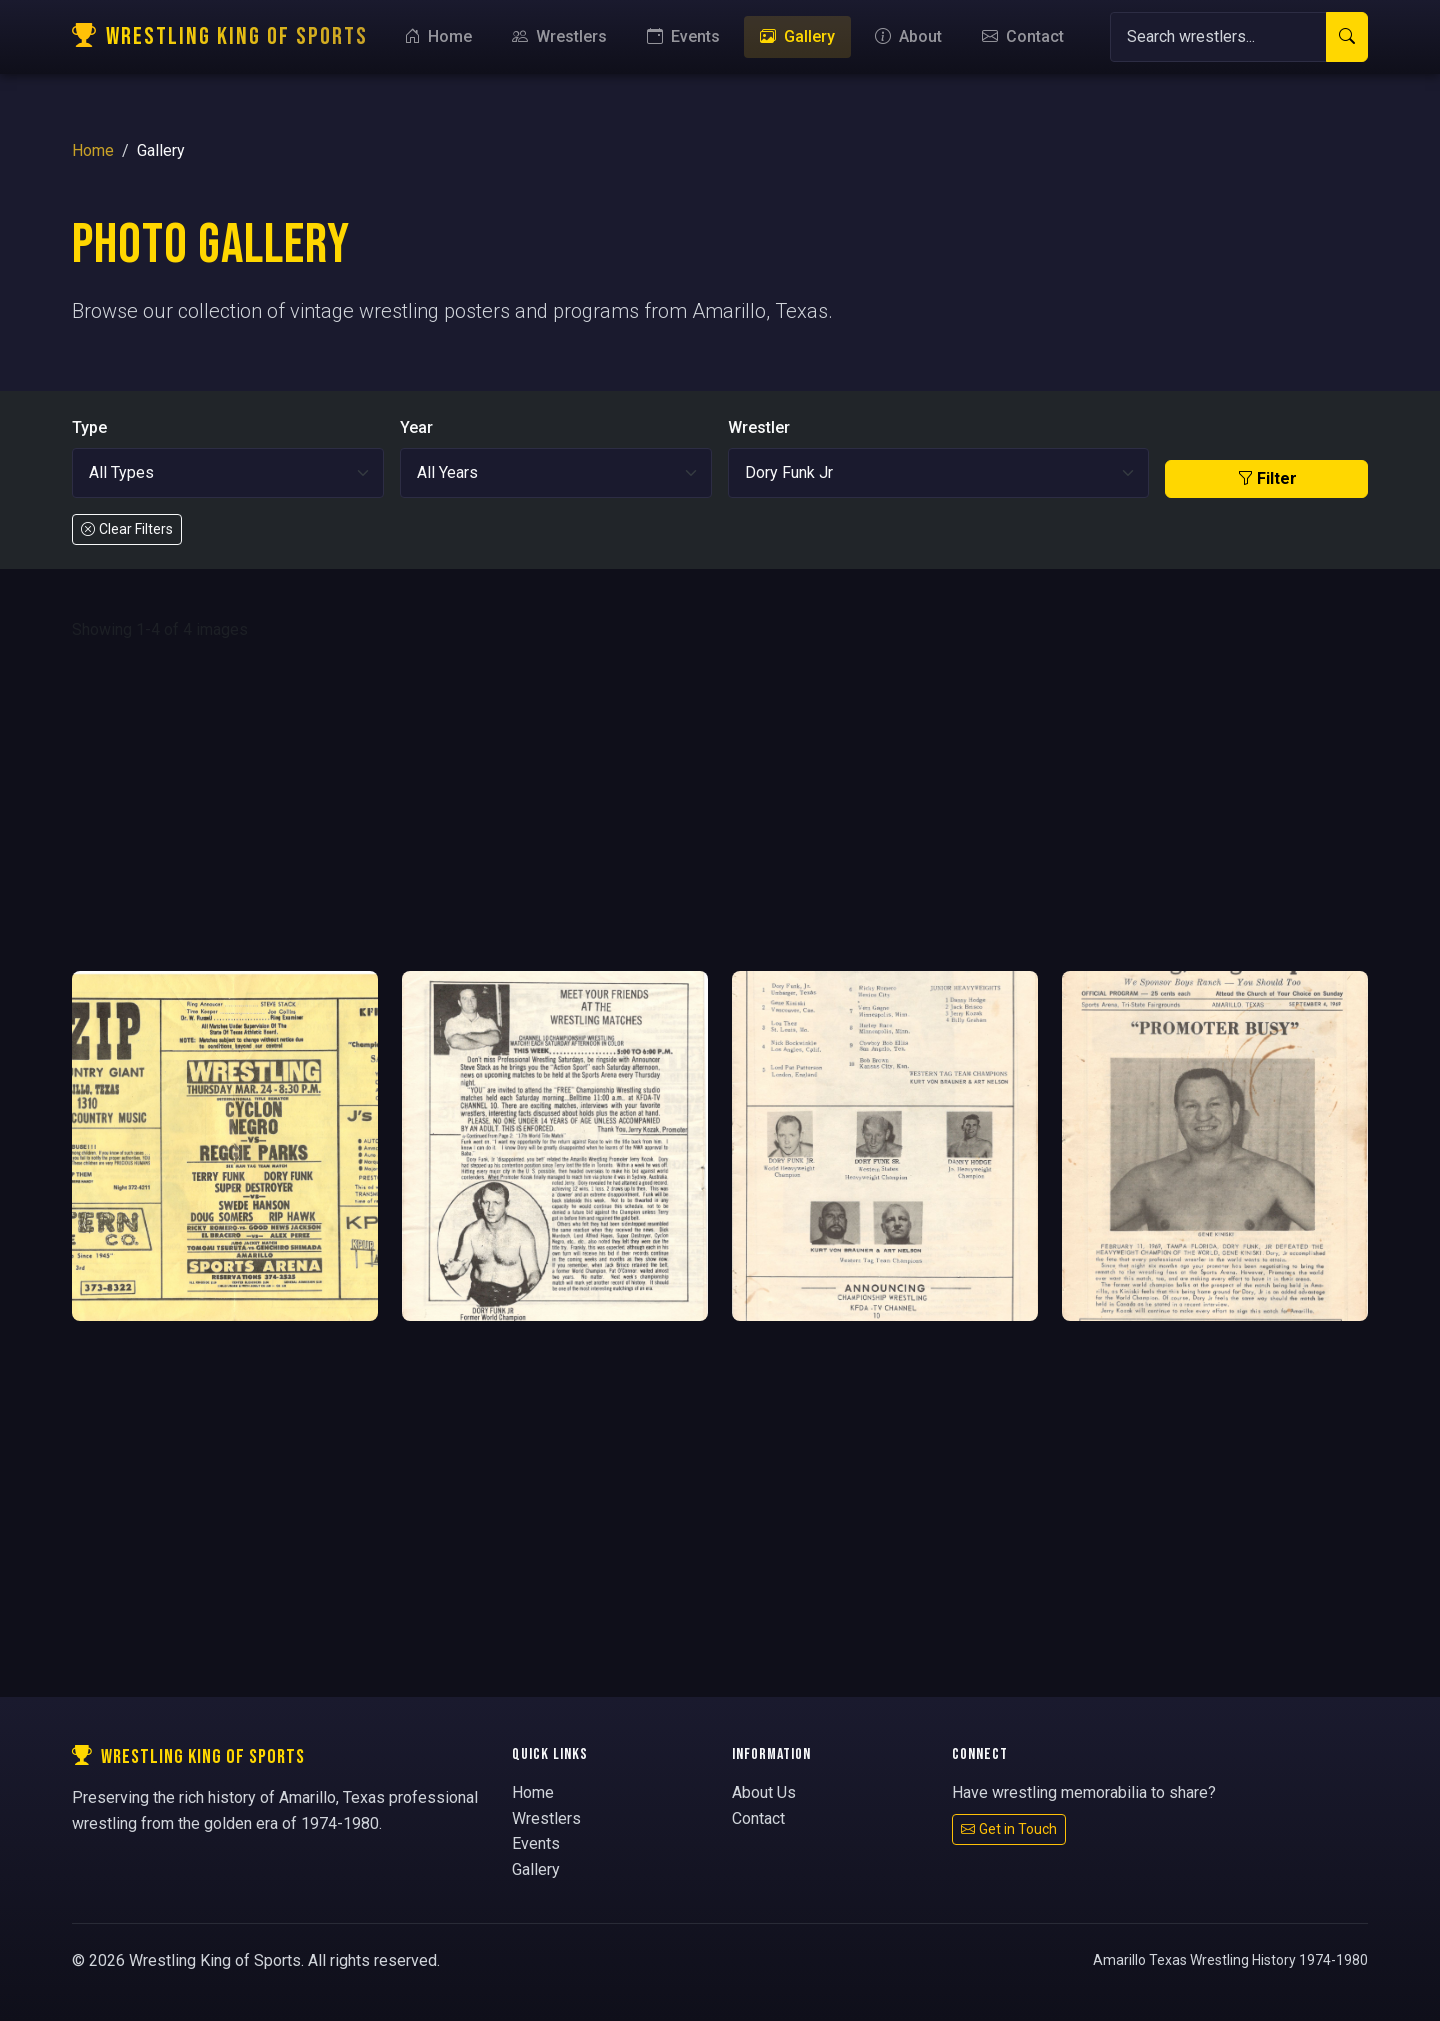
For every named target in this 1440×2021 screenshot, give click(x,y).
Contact (1023, 36)
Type (89, 427)
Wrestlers (559, 36)
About (908, 36)
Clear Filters (127, 529)
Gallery (797, 36)
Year (416, 427)
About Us (764, 1792)
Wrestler (759, 427)
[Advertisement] (720, 807)
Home (438, 36)
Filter (1267, 478)
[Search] (1218, 37)
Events (683, 36)
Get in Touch (1009, 1829)
